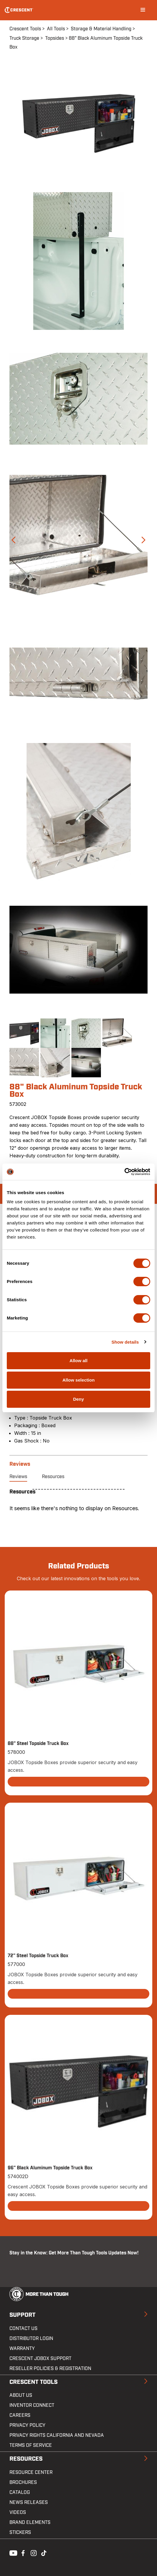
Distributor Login (31, 2338)
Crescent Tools (25, 28)
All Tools (56, 28)
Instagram (33, 2552)
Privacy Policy (27, 2425)
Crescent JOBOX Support (40, 2358)
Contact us (23, 2328)
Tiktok (43, 2552)
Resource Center (31, 2472)
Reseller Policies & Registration (50, 2368)
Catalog (19, 2492)
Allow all (79, 1360)
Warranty (22, 2348)
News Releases (28, 2502)
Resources (53, 1476)
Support (22, 2315)
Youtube (11, 2552)
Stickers (20, 2532)
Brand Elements (29, 2522)
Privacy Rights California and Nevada (56, 2435)
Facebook (22, 2552)
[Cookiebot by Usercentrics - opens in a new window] (124, 1172)
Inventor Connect (31, 2405)
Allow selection (78, 1379)
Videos (17, 2512)
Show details (125, 1341)
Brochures (23, 2482)
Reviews (18, 1476)
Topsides (54, 38)
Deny (78, 1399)
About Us (20, 2395)
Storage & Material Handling (101, 28)
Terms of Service (30, 2445)
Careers (19, 2415)
